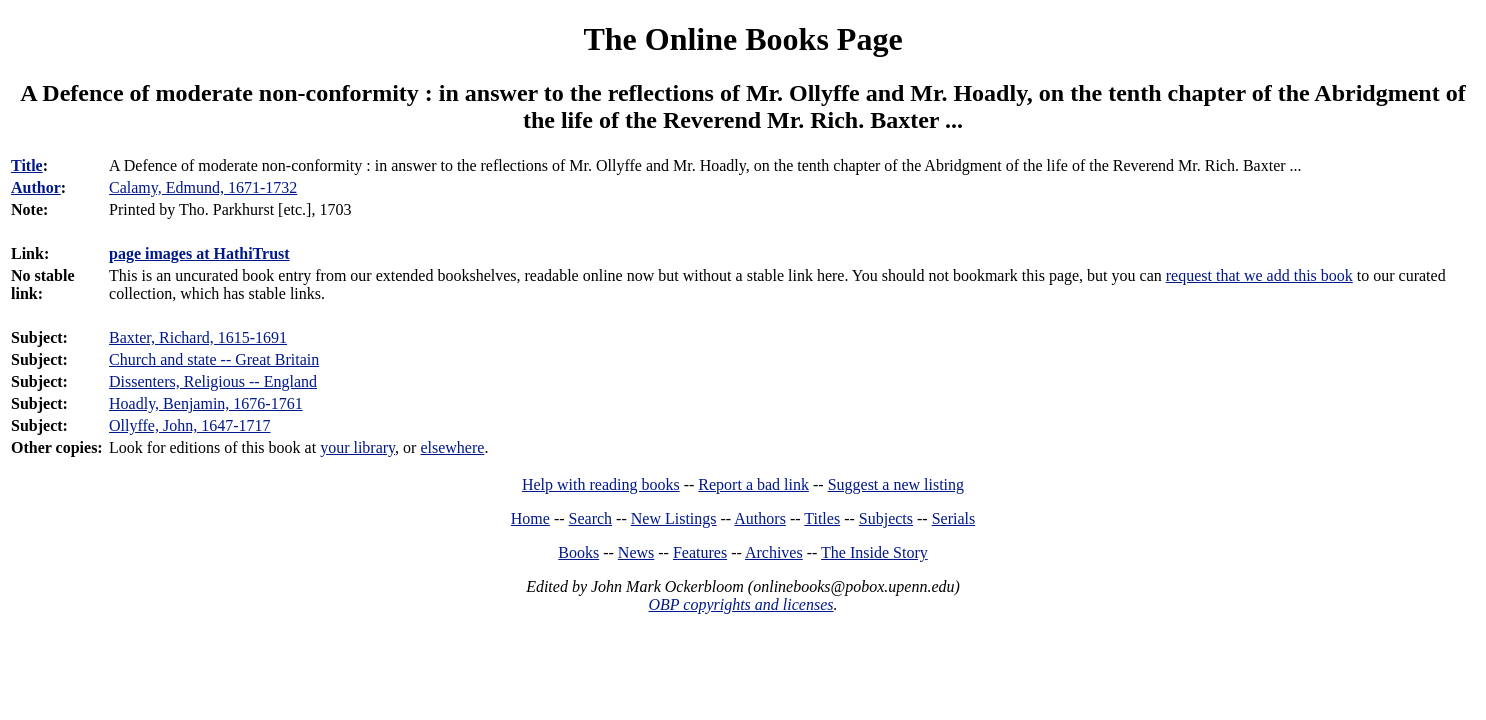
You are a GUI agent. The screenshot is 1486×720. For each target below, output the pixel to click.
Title (27, 165)
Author (36, 187)
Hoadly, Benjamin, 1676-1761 (206, 403)
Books (578, 552)
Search (591, 518)
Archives (774, 552)
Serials (954, 518)
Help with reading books (601, 484)
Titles (822, 518)
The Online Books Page (742, 39)
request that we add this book (1259, 275)
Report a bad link (753, 484)
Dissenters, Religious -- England (213, 381)
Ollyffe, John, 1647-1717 (189, 425)
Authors (760, 518)
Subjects (886, 518)
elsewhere (452, 447)
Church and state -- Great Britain (214, 359)
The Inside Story (874, 552)
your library (357, 447)
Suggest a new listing (896, 484)
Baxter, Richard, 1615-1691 (198, 337)
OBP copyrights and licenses (740, 604)
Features (700, 552)
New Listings (674, 518)
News (636, 552)
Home (530, 518)
